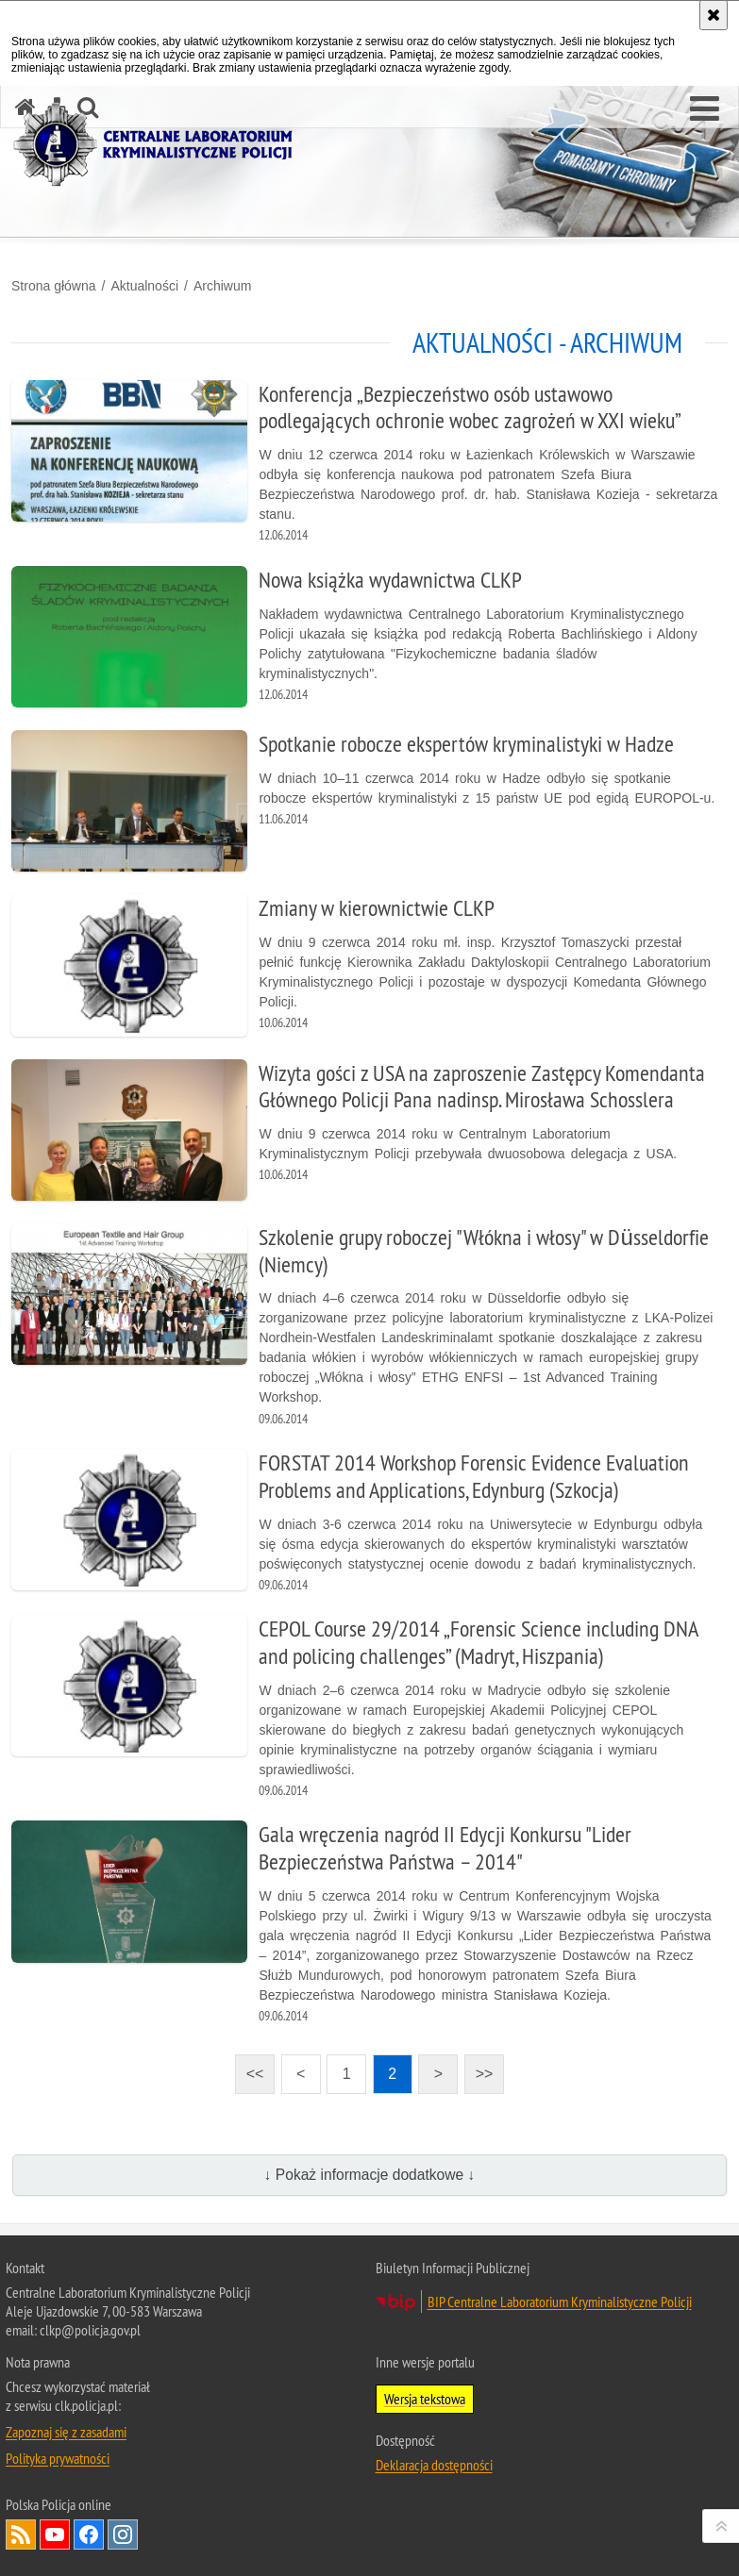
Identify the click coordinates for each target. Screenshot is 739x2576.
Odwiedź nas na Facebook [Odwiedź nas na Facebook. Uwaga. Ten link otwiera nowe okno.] (89, 2534)
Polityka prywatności (57, 2458)
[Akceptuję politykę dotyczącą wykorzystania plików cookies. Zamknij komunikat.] (713, 15)
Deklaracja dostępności (434, 2464)
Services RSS (21, 2534)
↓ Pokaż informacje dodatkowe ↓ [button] (370, 2175)
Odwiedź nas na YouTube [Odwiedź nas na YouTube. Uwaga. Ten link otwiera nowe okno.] (55, 2534)
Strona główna (53, 285)
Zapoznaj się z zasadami (66, 2431)
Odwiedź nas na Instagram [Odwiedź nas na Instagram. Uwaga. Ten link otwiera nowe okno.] (123, 2534)
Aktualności (144, 285)
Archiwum (222, 285)
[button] (704, 109)
